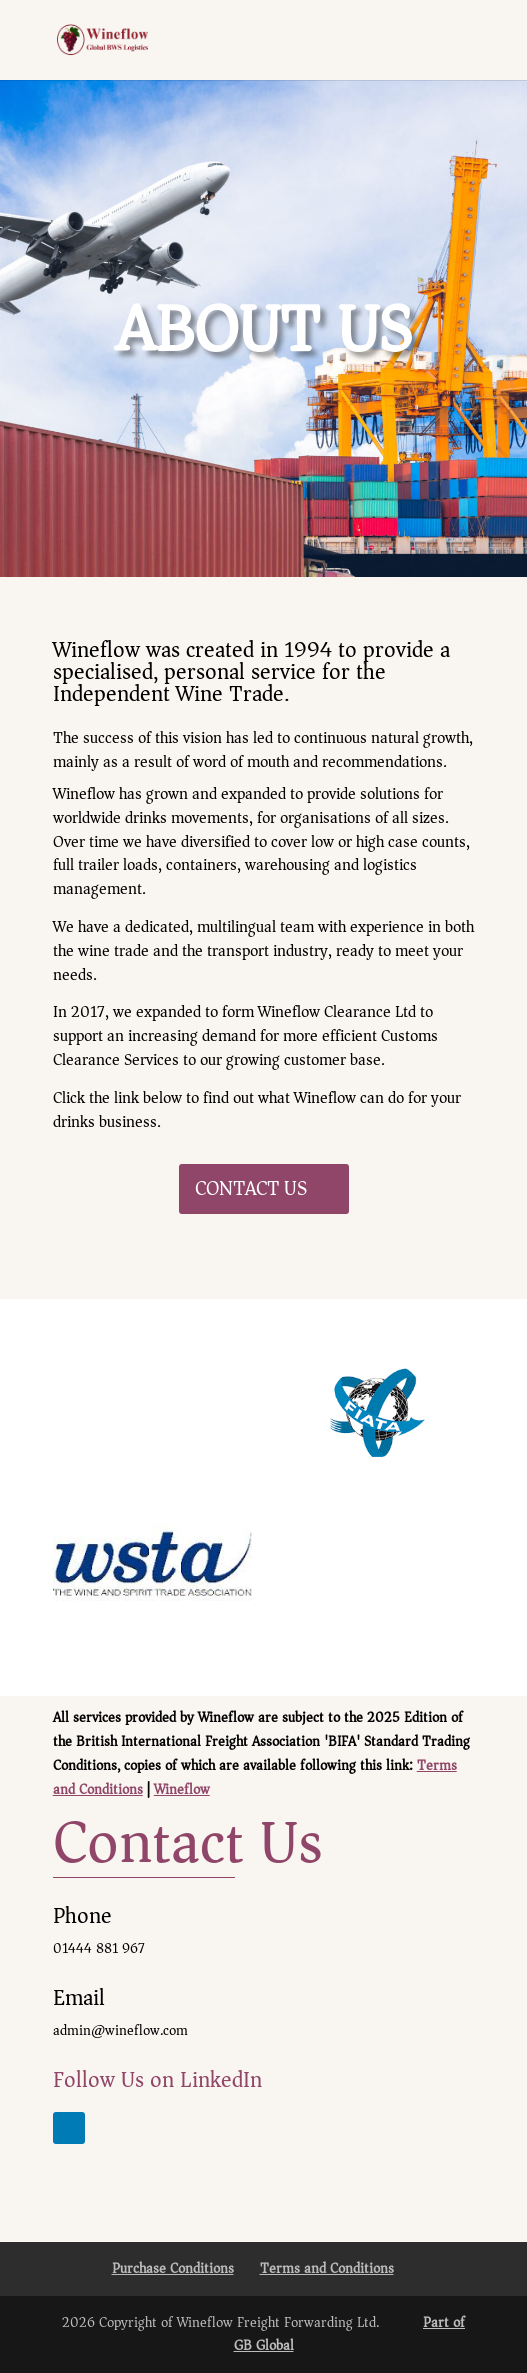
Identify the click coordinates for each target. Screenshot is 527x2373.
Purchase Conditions (173, 2268)
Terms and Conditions (327, 2268)
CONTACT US (251, 1188)
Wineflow (182, 1789)
